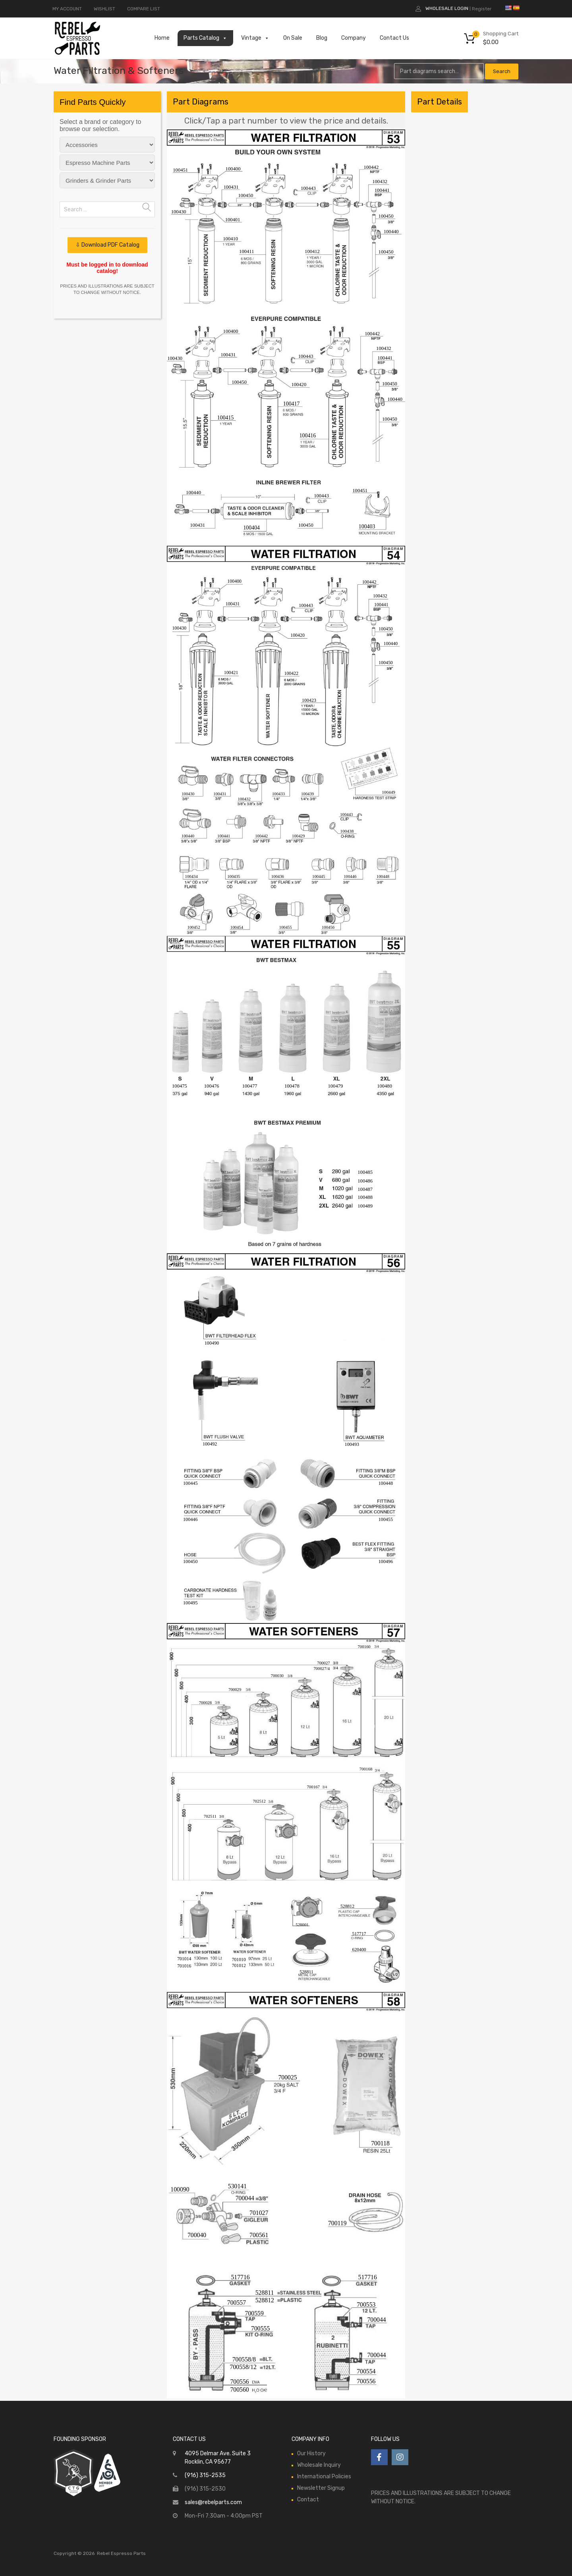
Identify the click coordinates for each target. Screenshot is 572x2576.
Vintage (255, 38)
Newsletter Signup (321, 2488)
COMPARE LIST (143, 9)
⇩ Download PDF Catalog (107, 245)
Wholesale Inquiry (319, 2465)
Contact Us (394, 38)
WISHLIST (104, 9)
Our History (311, 2453)
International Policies (324, 2476)
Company (353, 38)
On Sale (292, 38)
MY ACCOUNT (67, 9)
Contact (308, 2499)
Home (162, 38)
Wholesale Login (446, 8)
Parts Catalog (205, 38)
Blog (321, 38)
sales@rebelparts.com (213, 2502)
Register (482, 9)
